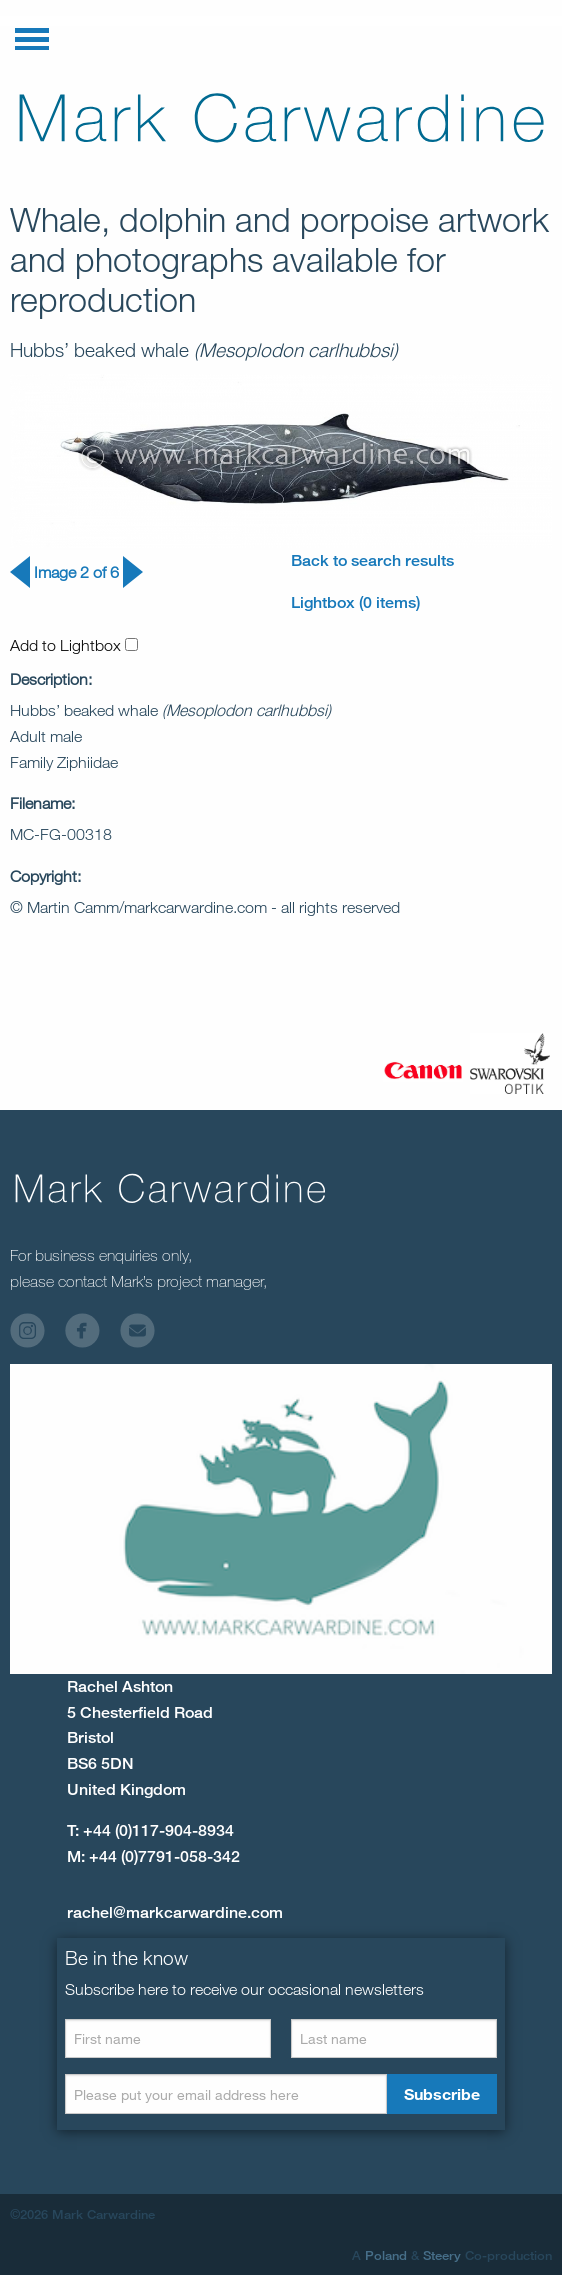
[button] (32, 35)
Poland (386, 2255)
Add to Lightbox (74, 645)
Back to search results (372, 560)
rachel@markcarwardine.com (175, 1912)
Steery (442, 2255)
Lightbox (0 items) (355, 602)
